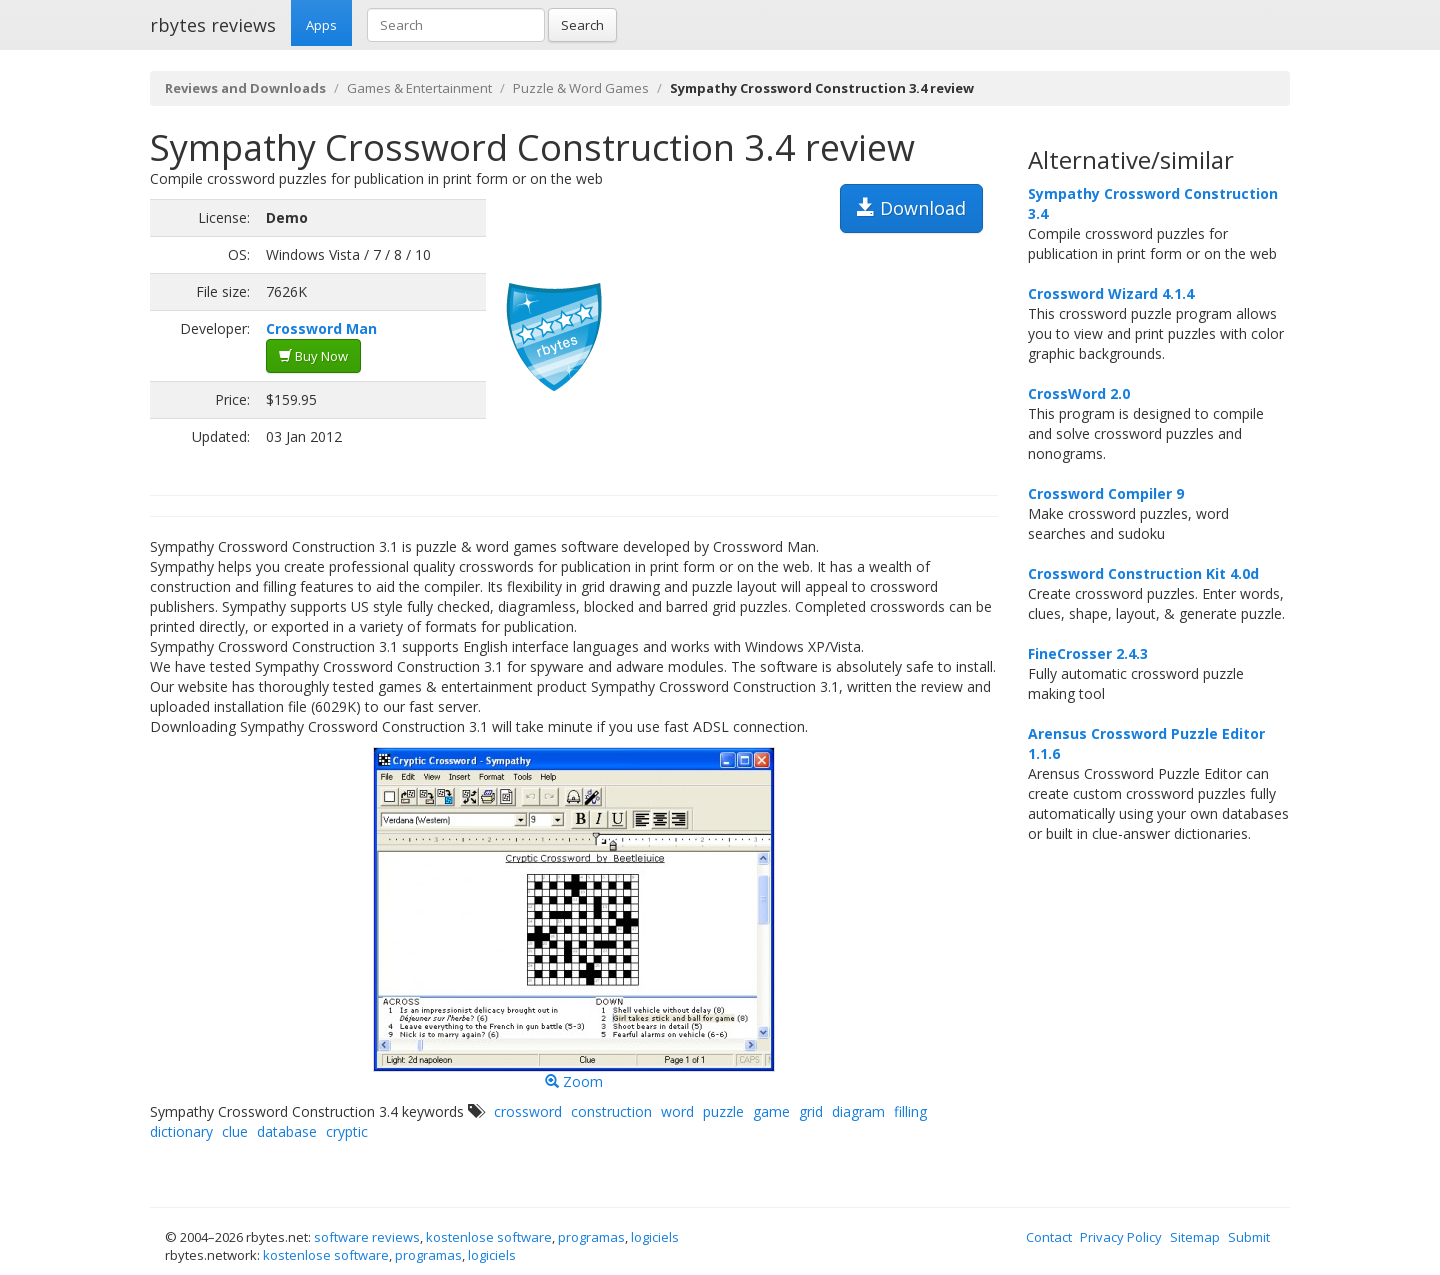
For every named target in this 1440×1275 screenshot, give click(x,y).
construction (611, 1111)
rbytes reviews (213, 25)
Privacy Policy (1121, 1237)
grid (811, 1111)
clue (235, 1131)
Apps (321, 25)
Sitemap (1195, 1237)
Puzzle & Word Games (581, 88)
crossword (528, 1111)
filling (910, 1111)
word (677, 1111)
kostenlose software (489, 1237)
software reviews (367, 1237)
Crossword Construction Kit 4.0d (1143, 573)
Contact (1049, 1237)
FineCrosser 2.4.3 (1088, 653)
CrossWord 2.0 (1079, 393)
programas (591, 1237)
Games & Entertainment (419, 88)
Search (582, 25)
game (771, 1111)
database (287, 1131)
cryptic (347, 1131)
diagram (858, 1111)
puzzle (723, 1111)
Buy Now (313, 356)
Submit (1249, 1237)
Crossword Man (321, 328)
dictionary (181, 1131)
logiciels (655, 1237)
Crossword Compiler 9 (1106, 493)
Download (911, 208)
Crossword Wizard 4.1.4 (1111, 293)
